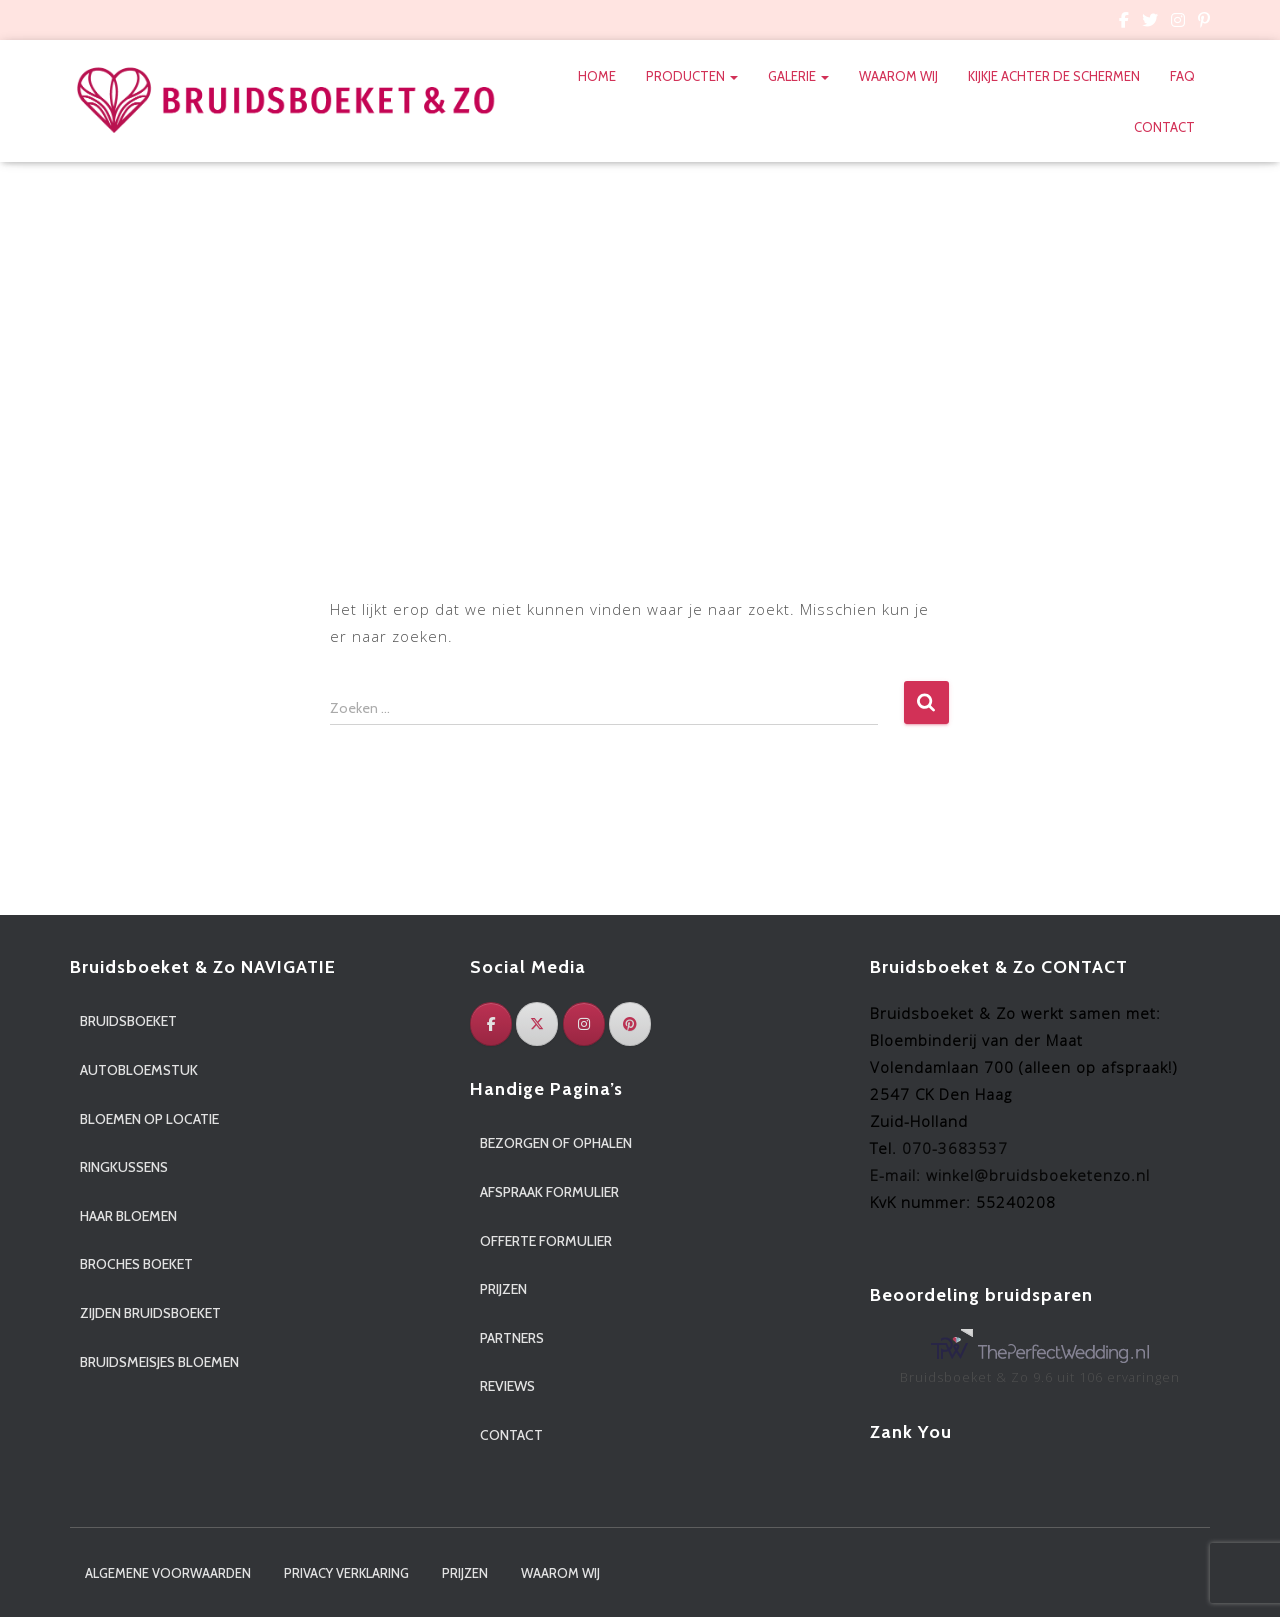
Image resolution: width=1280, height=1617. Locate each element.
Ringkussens (124, 1167)
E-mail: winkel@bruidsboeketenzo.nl (1010, 1175)
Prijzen (503, 1289)
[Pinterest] (630, 1024)
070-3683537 (955, 1148)
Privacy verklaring (346, 1573)
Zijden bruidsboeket (150, 1313)
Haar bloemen (128, 1216)
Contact (1164, 127)
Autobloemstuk (139, 1070)
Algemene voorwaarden (168, 1573)
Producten (692, 76)
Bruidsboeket (128, 1021)
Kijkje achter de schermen (1054, 76)
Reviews (507, 1386)
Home (597, 76)
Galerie (798, 76)
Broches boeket (136, 1264)
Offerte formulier (546, 1241)
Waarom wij (898, 76)
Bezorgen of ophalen (556, 1143)
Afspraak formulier (549, 1192)
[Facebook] (491, 1024)
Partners (512, 1338)
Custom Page (1124, 23)
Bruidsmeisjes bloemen (159, 1362)
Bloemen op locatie (149, 1119)
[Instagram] (584, 1024)
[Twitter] (537, 1024)
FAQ (1182, 76)
